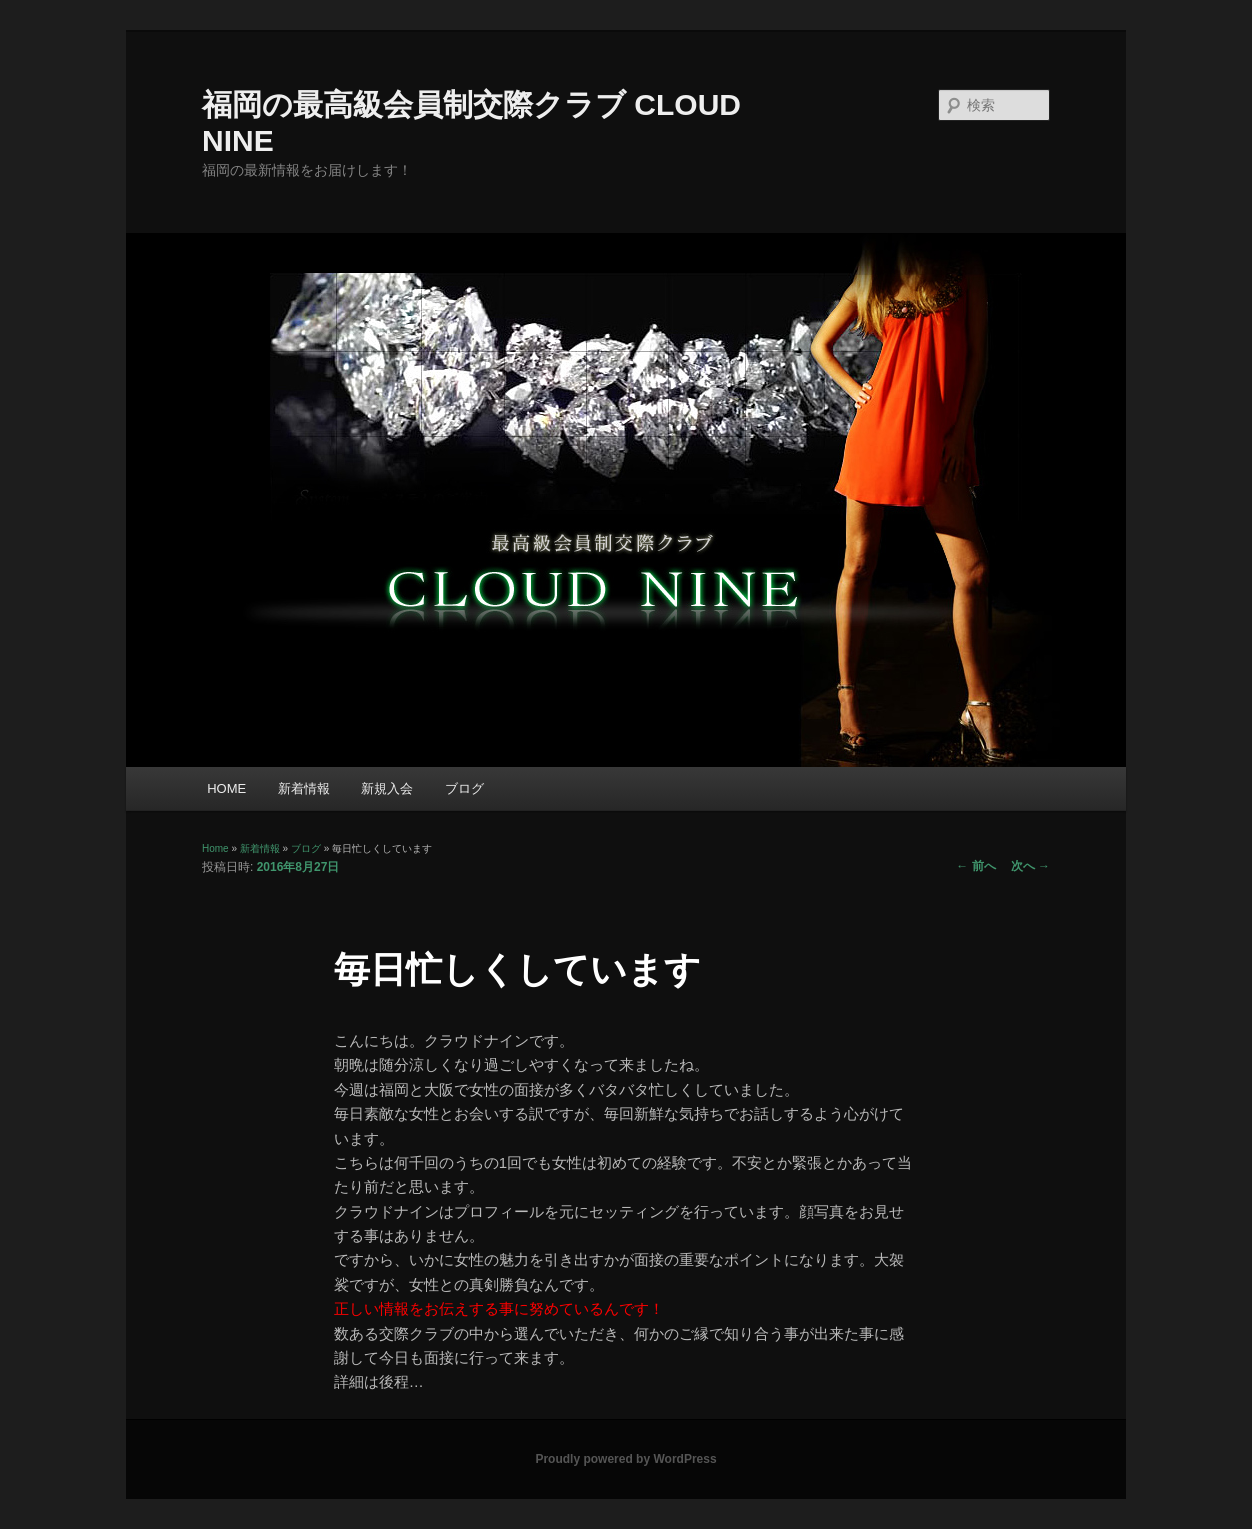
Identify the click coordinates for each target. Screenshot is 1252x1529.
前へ (975, 866)
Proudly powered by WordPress (625, 1459)
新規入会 (387, 788)
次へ (1030, 866)
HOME (226, 788)
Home (215, 848)
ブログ (464, 788)
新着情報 (304, 788)
